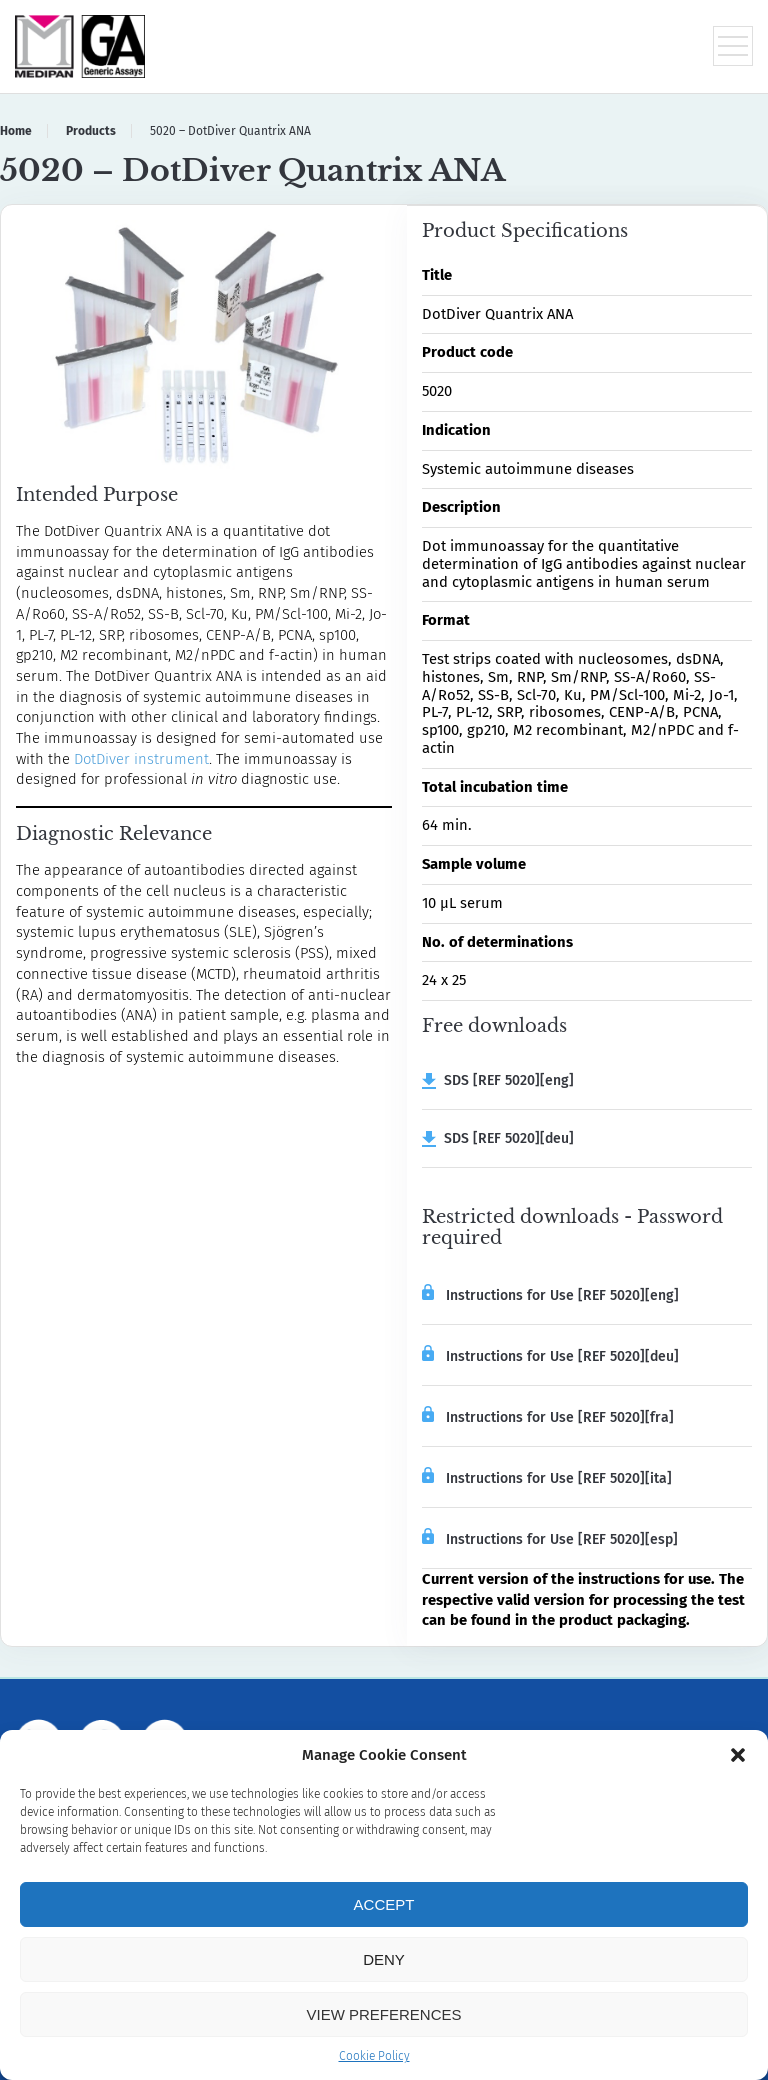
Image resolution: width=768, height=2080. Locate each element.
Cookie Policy (374, 2056)
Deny (384, 1959)
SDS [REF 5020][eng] (498, 1080)
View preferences (383, 2014)
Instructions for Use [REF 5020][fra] (548, 1416)
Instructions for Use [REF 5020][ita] (547, 1477)
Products (91, 131)
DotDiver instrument (141, 759)
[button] (738, 1755)
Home (16, 131)
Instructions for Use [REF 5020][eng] (550, 1294)
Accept (384, 1904)
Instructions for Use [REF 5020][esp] (550, 1538)
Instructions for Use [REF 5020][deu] (550, 1355)
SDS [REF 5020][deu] (498, 1138)
